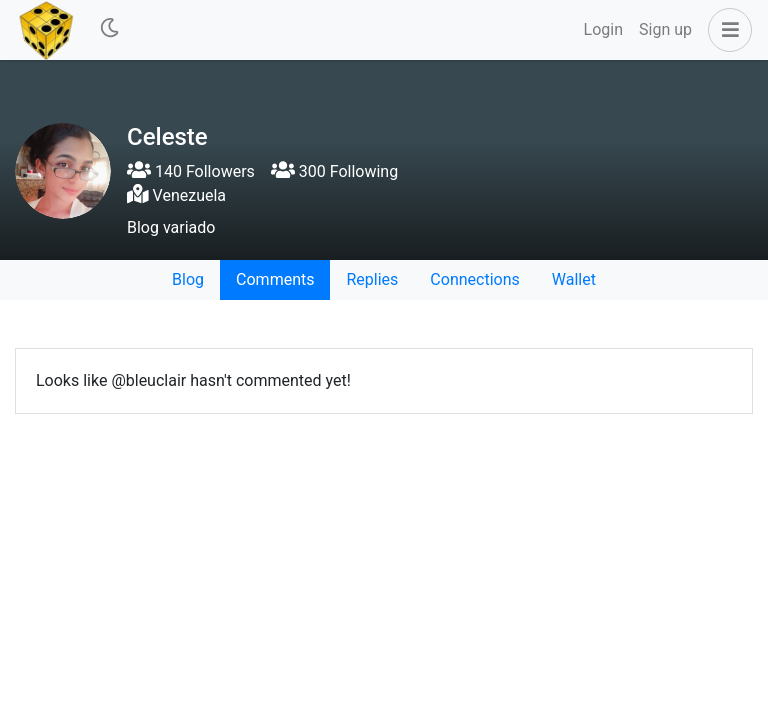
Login (603, 29)
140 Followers (191, 171)
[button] (726, 30)
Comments (275, 279)
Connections (474, 279)
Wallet (574, 279)
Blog (188, 279)
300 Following (334, 171)
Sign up (665, 29)
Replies (372, 279)
